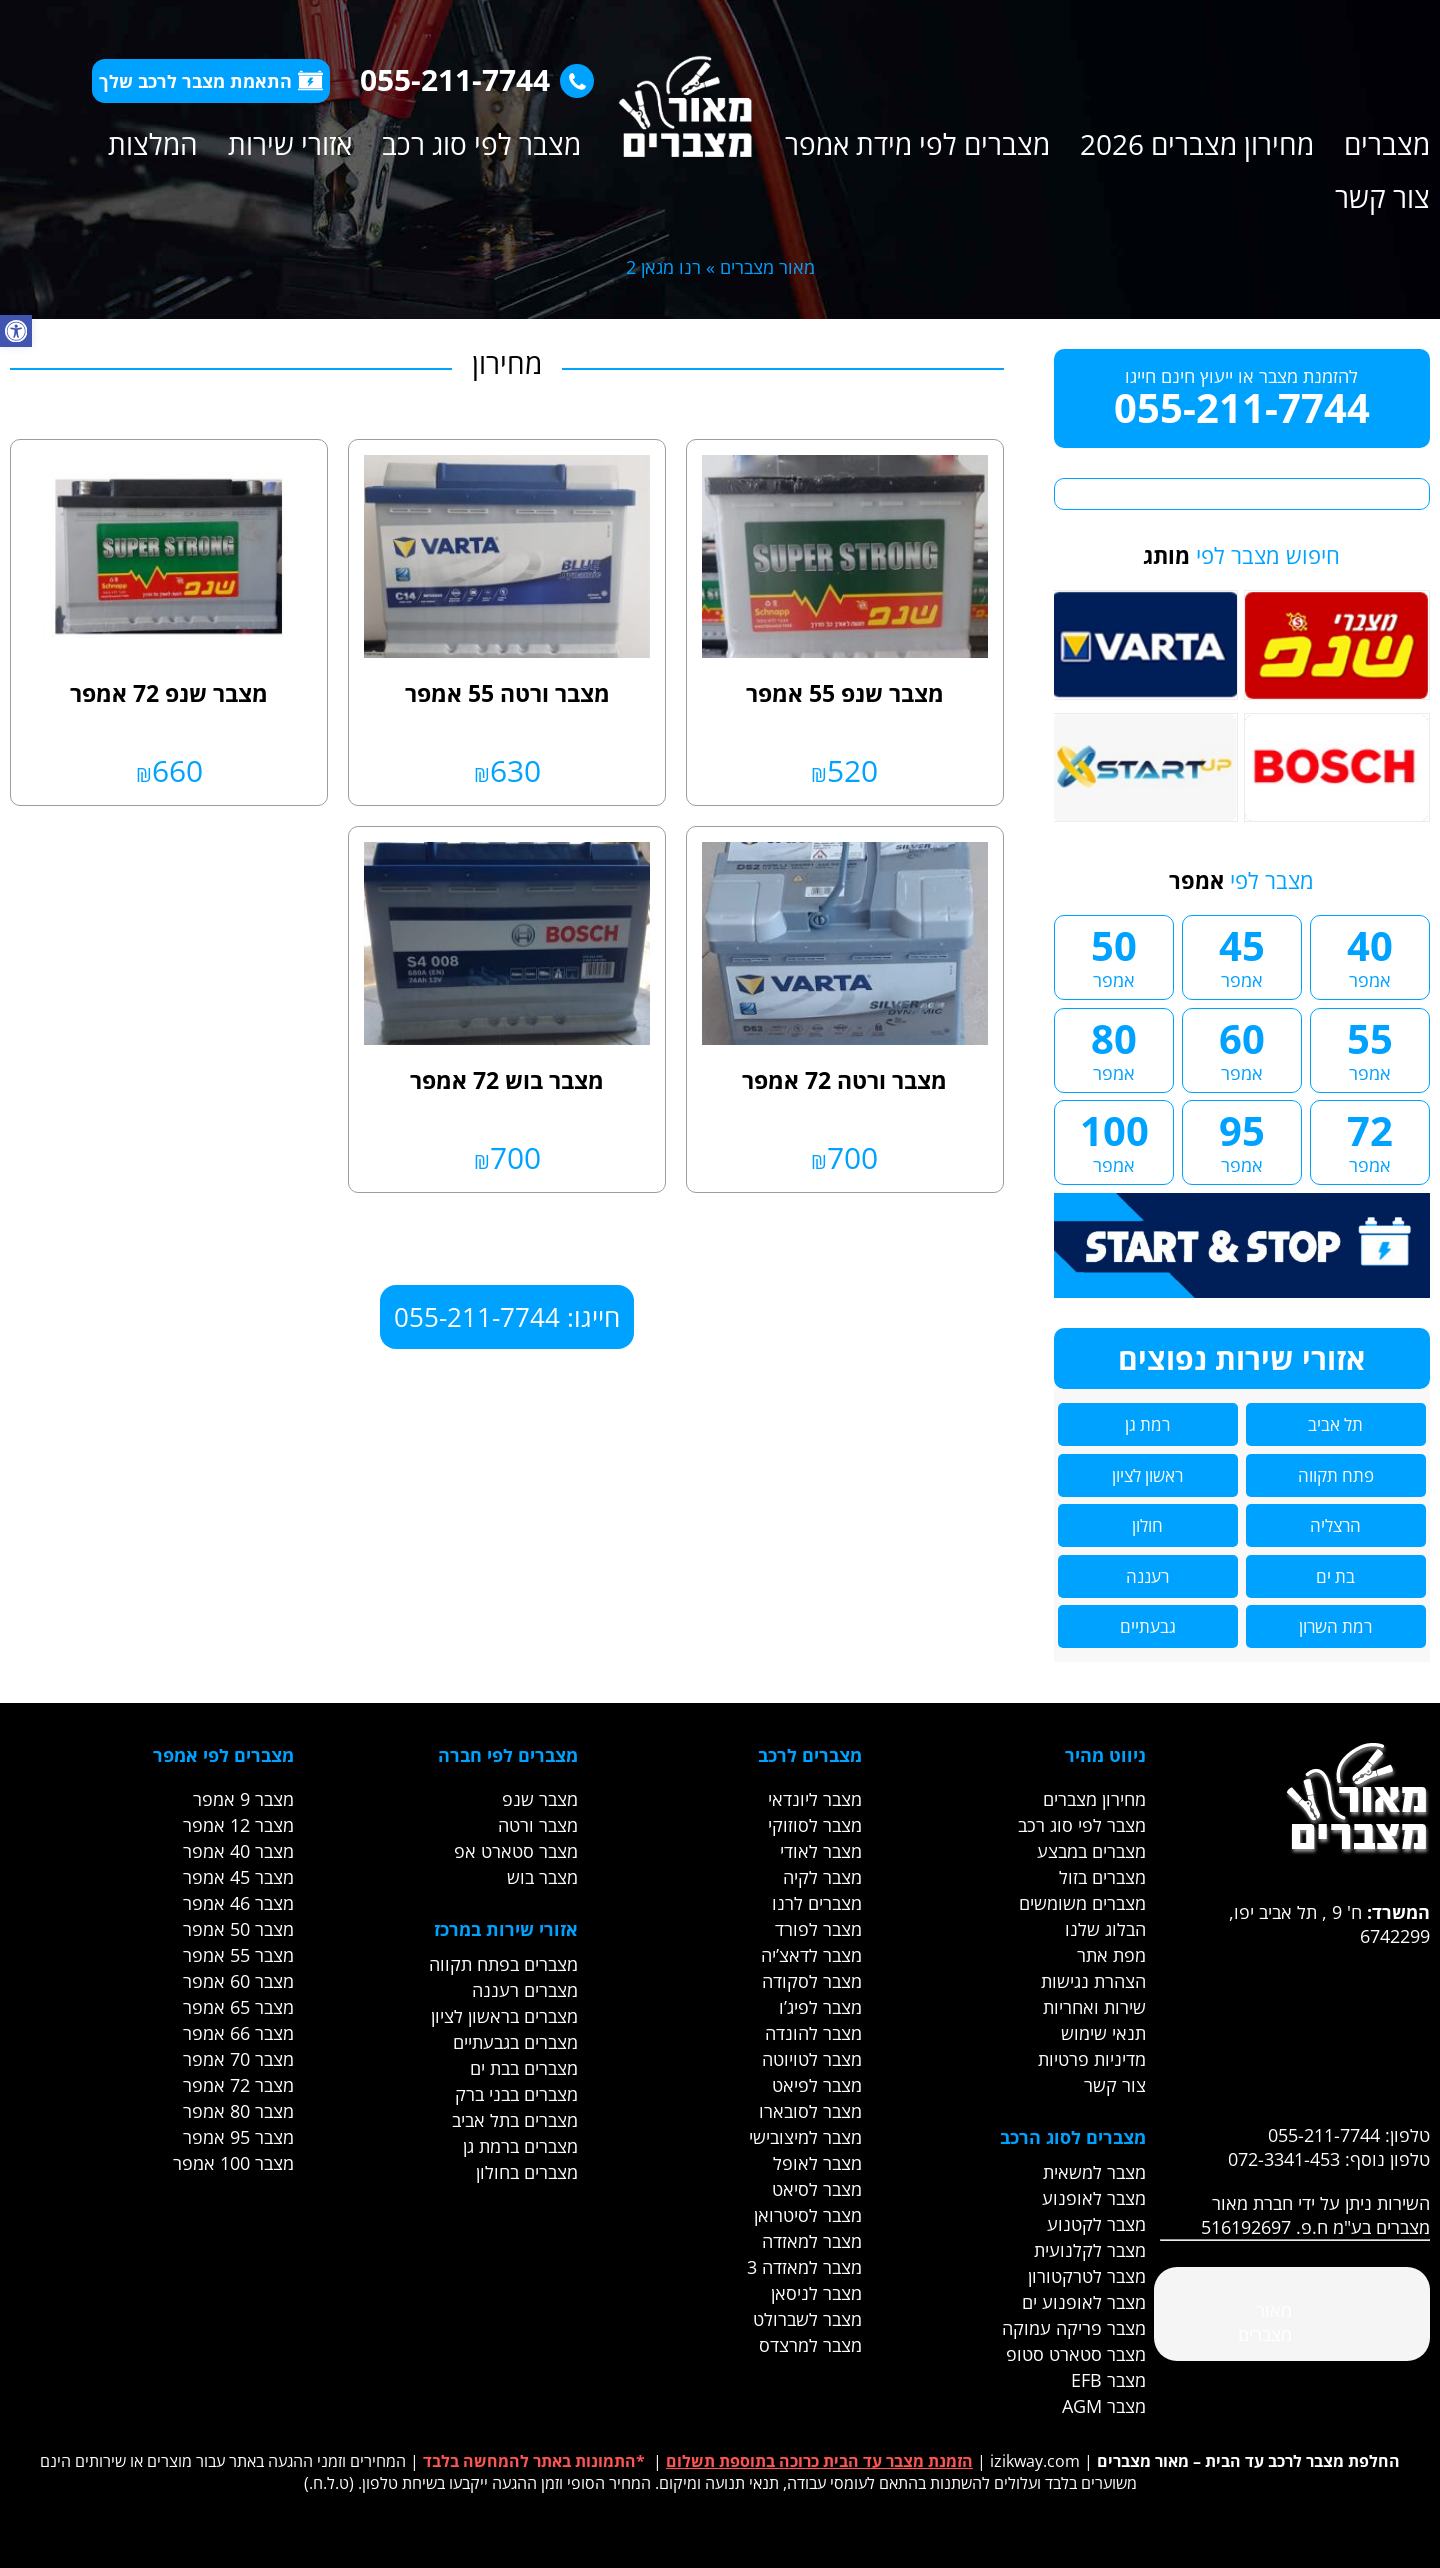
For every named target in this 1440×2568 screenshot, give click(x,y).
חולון (1147, 1525)
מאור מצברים (767, 267)
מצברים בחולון (527, 2172)
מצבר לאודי (821, 1851)
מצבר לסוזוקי (815, 1825)
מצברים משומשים (1082, 1903)
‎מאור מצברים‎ (1265, 2322)
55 (1370, 1048)
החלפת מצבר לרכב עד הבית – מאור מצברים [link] (1248, 2461)
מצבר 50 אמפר (238, 1929)
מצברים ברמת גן (520, 2146)
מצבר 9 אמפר (243, 1799)
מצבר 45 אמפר (238, 1877)
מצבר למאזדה (812, 2241)
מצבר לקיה (822, 1877)
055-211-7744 (472, 79)
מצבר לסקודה (812, 1981)
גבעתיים (1148, 1626)
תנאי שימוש (1103, 2033)
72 (1370, 1140)
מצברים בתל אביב (515, 2120)
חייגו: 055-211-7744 (507, 1317)
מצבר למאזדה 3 (804, 2267)
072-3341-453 (1284, 2159)
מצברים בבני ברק (516, 2094)
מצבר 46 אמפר (238, 1903)
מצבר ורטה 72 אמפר (844, 1080)
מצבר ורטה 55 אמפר (507, 693)
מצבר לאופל (817, 2163)
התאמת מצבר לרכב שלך (211, 81)
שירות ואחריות (1094, 2007)
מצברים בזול (1102, 1877)
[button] (16, 331)
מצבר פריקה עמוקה (1074, 2328)
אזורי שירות (290, 144)
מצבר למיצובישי (805, 2137)
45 (1242, 955)
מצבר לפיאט (817, 2085)
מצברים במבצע (1091, 1851)
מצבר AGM (1104, 2406)
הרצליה (1335, 1525)
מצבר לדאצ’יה (811, 1955)
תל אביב (1335, 1424)
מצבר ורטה (538, 1825)
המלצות (153, 144)
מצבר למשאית (1094, 2172)
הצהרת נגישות (1093, 1981)
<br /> (1295, 2023)
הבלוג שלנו (1105, 1929)
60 (1242, 1048)
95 (1242, 1140)
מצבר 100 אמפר (233, 2163)
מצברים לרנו (817, 1903)
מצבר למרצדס (810, 2345)
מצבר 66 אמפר (238, 2033)
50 (1114, 955)
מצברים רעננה (525, 1990)
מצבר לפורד (818, 1929)
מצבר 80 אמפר (238, 2111)
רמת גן (1147, 1424)
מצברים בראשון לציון (504, 2016)
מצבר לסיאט (817, 2189)
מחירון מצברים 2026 (1197, 144)
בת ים (1335, 1576)
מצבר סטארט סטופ (1076, 2354)
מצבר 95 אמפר (238, 2137)
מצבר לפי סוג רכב (481, 144)
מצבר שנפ (540, 1799)
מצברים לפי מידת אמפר (917, 144)
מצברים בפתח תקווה (503, 1964)
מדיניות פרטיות (1092, 2059)
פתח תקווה (1336, 1475)
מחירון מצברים (1094, 1799)
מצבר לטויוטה (812, 2059)
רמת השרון (1335, 1626)
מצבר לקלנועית (1090, 2250)
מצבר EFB (1108, 2380)
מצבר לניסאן (816, 2293)
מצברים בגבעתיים (515, 2042)
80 (1114, 1048)
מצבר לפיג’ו (820, 2007)
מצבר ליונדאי (815, 1799)
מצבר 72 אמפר (238, 2085)
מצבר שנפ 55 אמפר (845, 693)
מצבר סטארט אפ (516, 1851)
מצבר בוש (542, 1877)
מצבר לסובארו (810, 2111)
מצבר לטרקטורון (1087, 2276)
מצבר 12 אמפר (238, 1825)
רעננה (1147, 1576)
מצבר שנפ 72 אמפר (169, 693)
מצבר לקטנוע (1096, 2224)
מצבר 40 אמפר (238, 1851)
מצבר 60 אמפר (238, 1981)
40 (1370, 955)
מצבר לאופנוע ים (1084, 2302)
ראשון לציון (1147, 1475)
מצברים (1387, 144)
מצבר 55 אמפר (238, 1955)
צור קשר (1382, 197)
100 (1114, 1140)
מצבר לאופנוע (1094, 2198)
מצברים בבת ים (524, 2068)
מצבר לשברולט (807, 2319)
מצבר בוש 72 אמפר (507, 1080)
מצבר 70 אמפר (238, 2059)
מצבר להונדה (813, 2033)
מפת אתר (1111, 1955)
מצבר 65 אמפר (238, 2007)
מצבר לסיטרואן (808, 2215)
